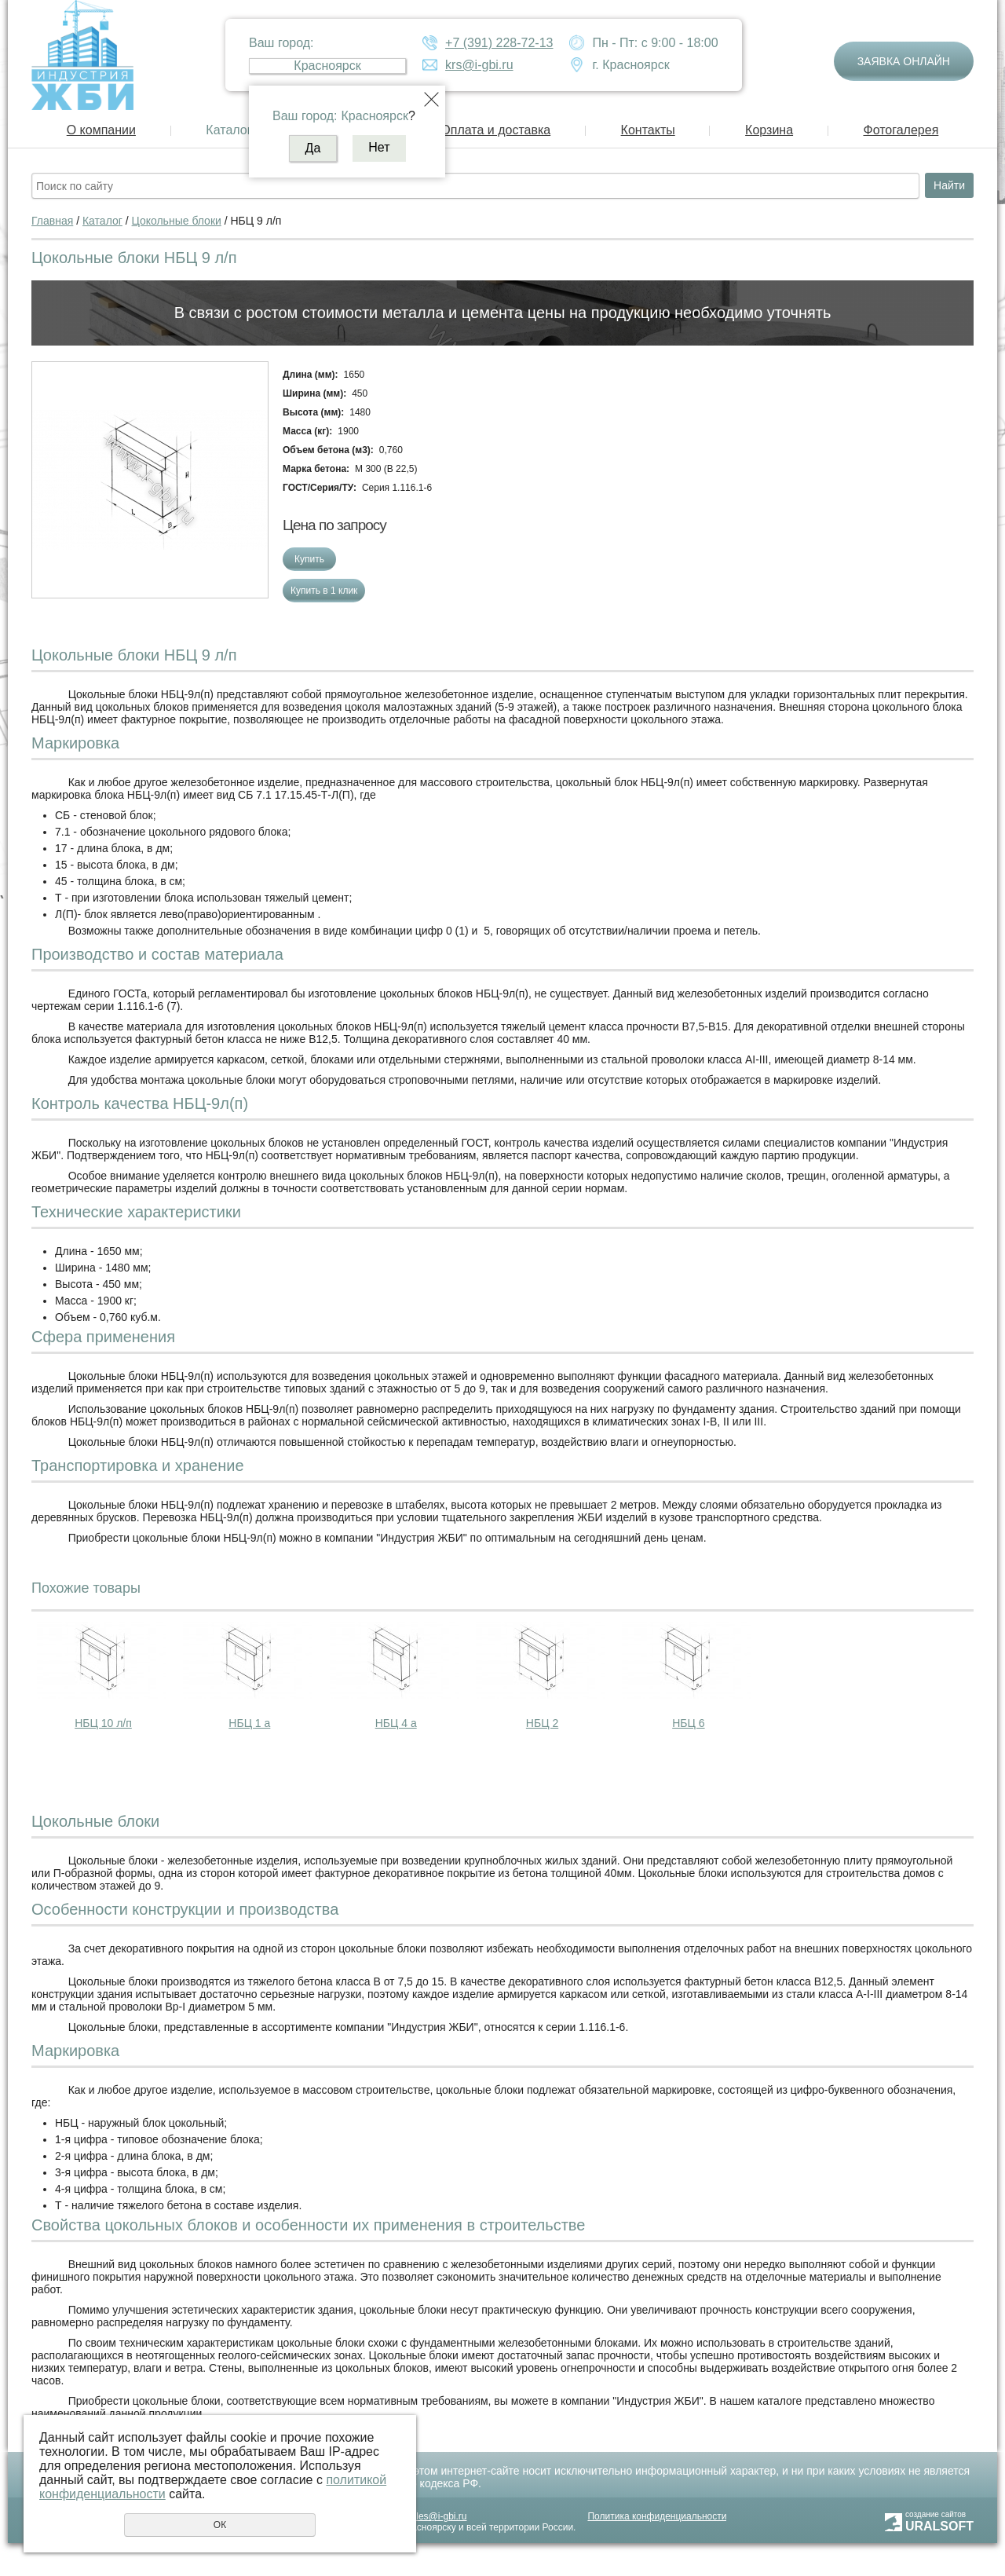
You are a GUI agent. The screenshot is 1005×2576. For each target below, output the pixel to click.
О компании (101, 130)
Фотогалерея (900, 130)
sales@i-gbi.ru (437, 2516)
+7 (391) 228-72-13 (499, 42)
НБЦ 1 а (249, 1723)
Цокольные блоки (176, 220)
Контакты (648, 130)
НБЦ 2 (542, 1723)
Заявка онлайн (903, 61)
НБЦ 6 (688, 1723)
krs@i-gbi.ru (479, 64)
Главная (52, 220)
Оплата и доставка (495, 130)
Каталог (228, 130)
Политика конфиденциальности (656, 2516)
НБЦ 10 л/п (103, 1723)
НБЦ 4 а (396, 1723)
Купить (309, 559)
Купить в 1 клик (324, 590)
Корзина (769, 130)
